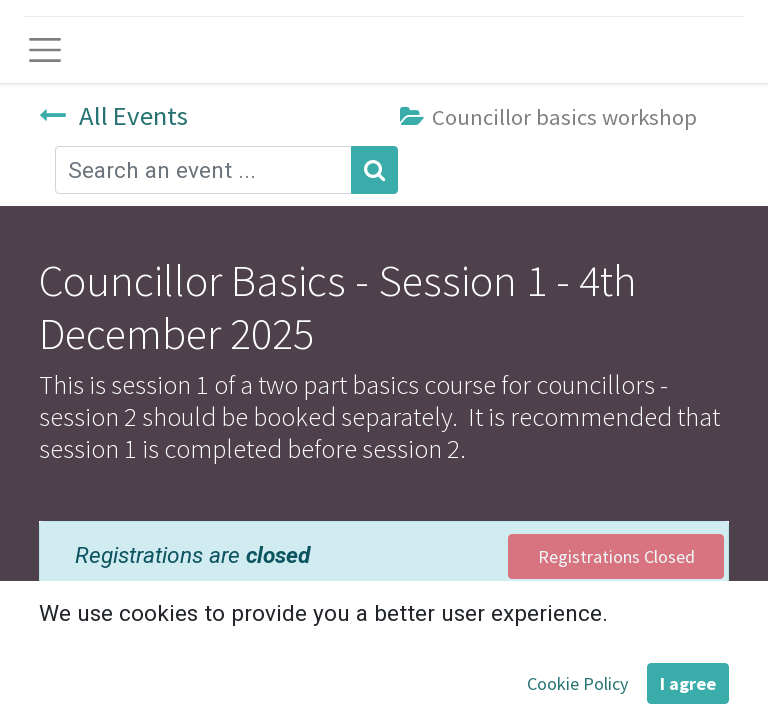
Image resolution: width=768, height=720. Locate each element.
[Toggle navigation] (45, 50)
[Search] (374, 170)
